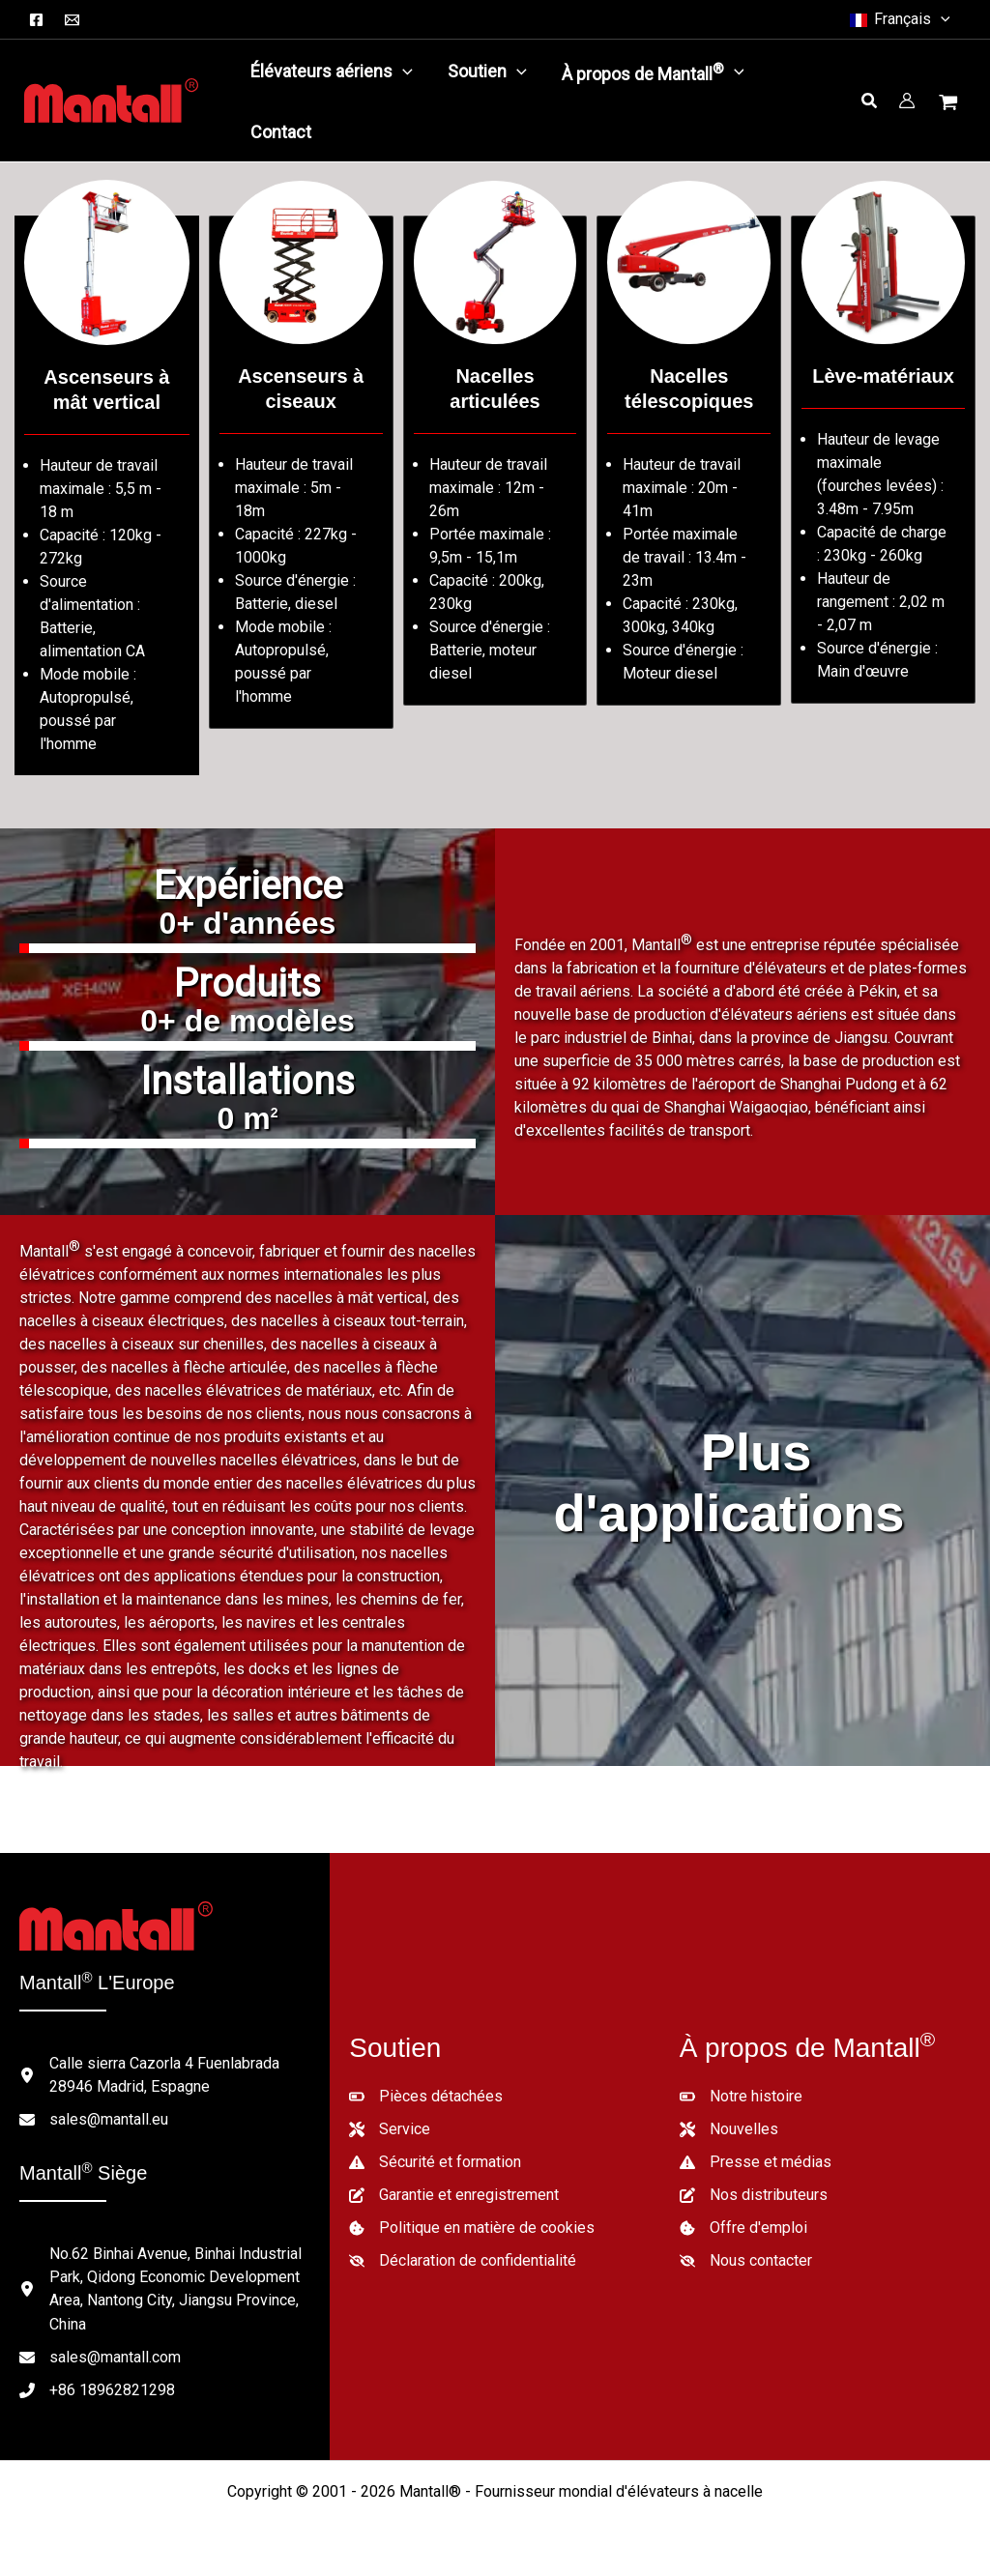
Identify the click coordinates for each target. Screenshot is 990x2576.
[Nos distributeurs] (754, 2195)
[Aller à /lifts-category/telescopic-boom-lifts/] (688, 461)
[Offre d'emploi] (743, 2228)
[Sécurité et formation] (435, 2162)
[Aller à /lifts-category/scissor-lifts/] (301, 472)
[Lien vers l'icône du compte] (907, 100)
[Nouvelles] (729, 2129)
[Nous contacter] (746, 2260)
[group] (247, 914)
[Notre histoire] (741, 2096)
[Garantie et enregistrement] (454, 2195)
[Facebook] (36, 20)
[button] (898, 19)
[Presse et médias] (755, 2162)
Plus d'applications (729, 1483)
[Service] (389, 2129)
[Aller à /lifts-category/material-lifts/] (883, 460)
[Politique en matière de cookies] (472, 2228)
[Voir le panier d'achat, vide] (950, 104)
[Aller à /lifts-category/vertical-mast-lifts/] (107, 495)
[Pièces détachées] (426, 2096)
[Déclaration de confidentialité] (462, 2260)
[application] (403, 72)
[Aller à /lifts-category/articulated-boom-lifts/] (495, 461)
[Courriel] (72, 20)
